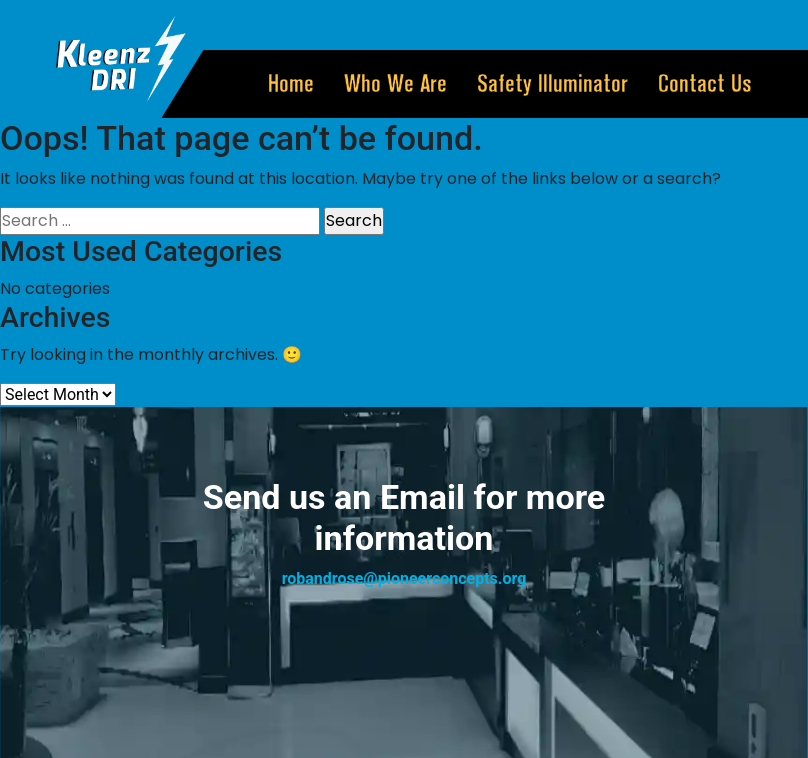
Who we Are (395, 84)
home (291, 84)
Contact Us (705, 84)
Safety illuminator (552, 84)
